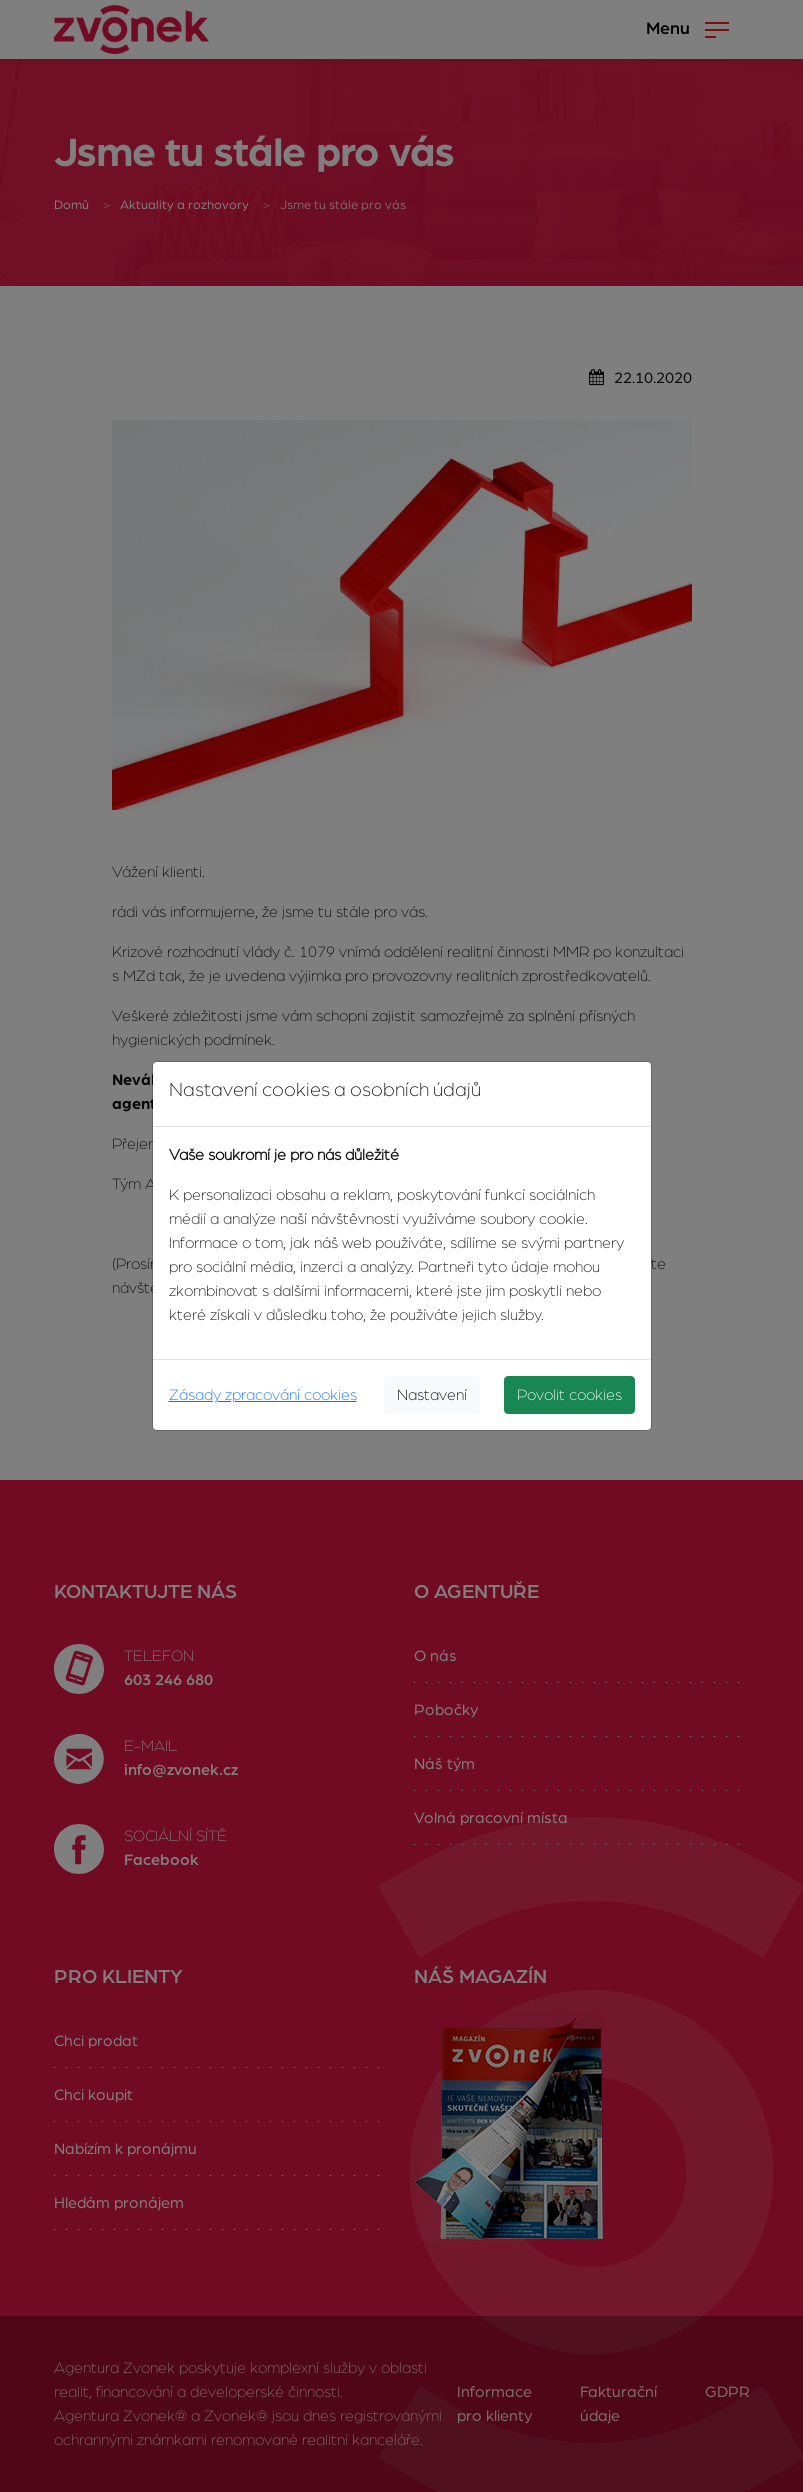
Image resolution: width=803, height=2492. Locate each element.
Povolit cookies (569, 1395)
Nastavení (432, 1395)
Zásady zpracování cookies (263, 1395)
